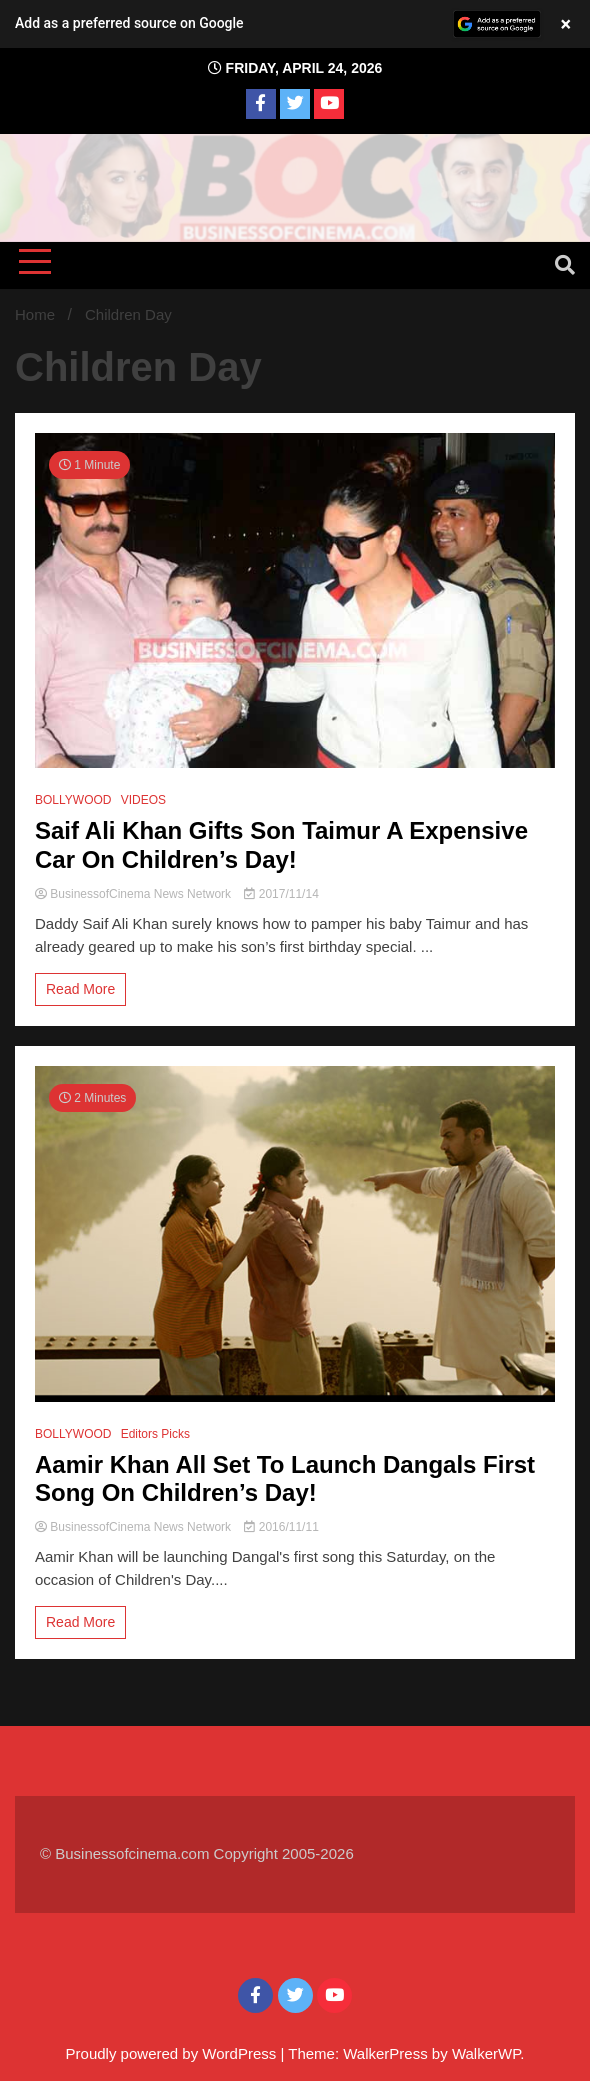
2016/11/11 (281, 1527)
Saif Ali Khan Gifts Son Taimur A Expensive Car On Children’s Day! (281, 845)
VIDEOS (143, 800)
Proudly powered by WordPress (173, 2053)
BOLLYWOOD (73, 800)
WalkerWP (486, 2053)
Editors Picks (155, 1434)
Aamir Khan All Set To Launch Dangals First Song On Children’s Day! (285, 1479)
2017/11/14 (281, 894)
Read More (80, 989)
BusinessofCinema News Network (134, 894)
